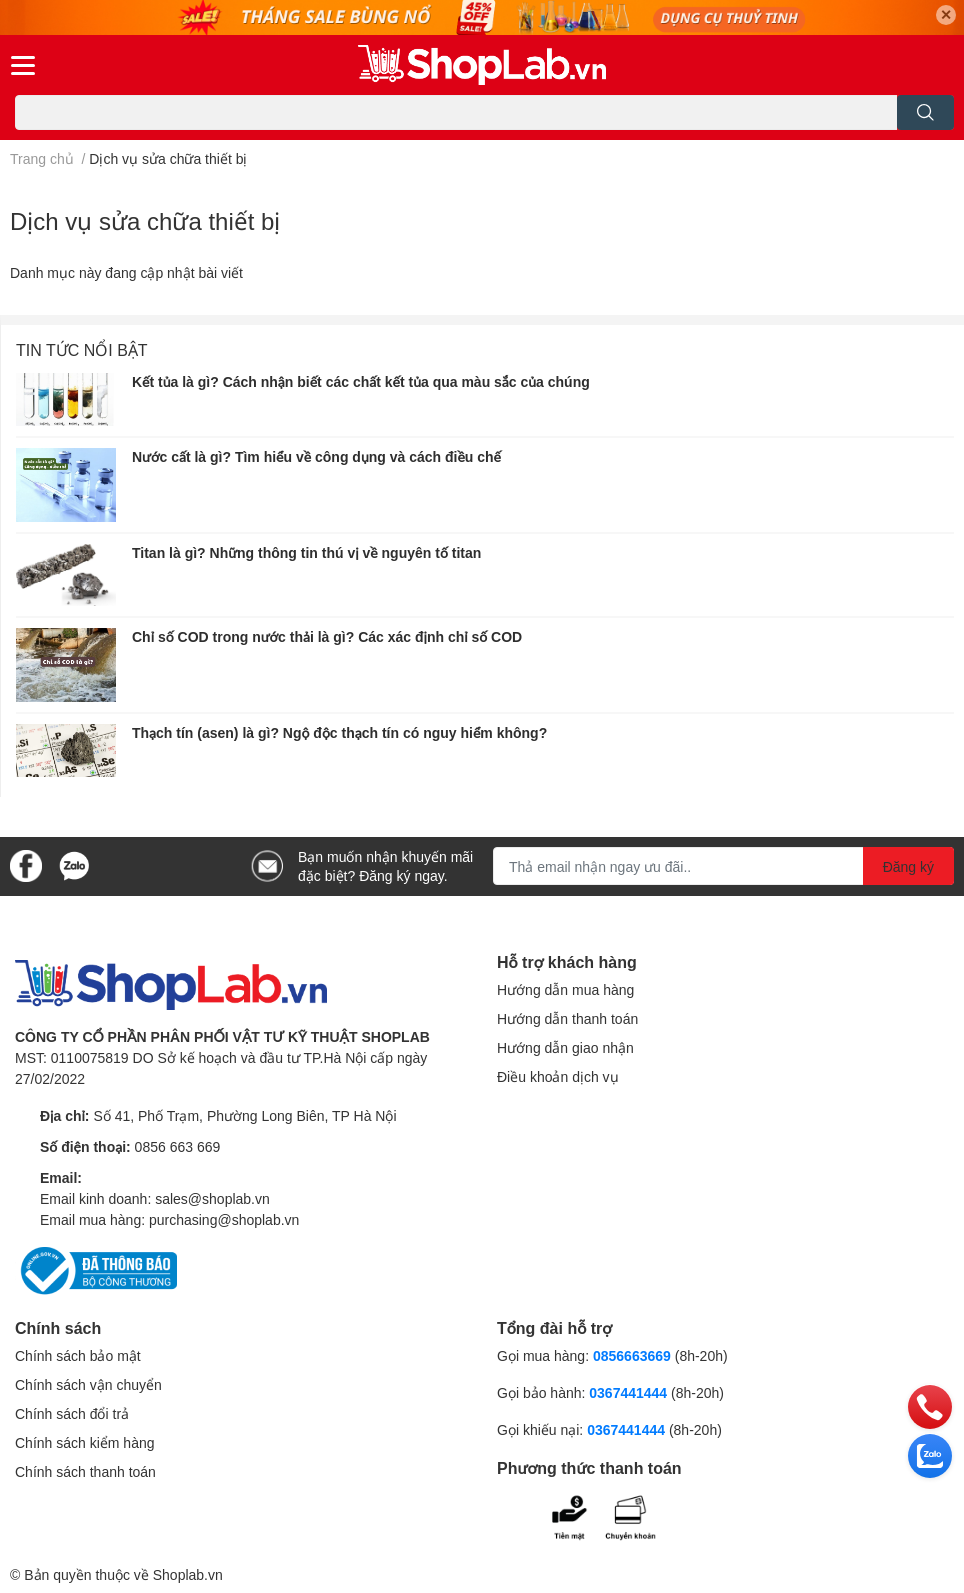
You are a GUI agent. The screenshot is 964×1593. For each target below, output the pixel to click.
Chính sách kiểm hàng (85, 1442)
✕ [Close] (946, 14)
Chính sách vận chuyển (88, 1384)
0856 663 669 (178, 1146)
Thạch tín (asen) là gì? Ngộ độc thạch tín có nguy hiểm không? (339, 732)
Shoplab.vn (188, 1574)
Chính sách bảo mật (78, 1355)
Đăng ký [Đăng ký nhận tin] (908, 866)
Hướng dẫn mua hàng (565, 989)
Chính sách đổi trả (72, 1413)
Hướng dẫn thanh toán (567, 1018)
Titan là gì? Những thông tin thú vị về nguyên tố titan (306, 552)
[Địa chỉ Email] (723, 866)
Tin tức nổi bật (82, 349)
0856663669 (632, 1355)
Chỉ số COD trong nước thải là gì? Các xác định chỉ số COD (327, 636)
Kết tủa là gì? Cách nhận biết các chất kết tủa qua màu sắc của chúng (361, 381)
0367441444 (628, 1392)
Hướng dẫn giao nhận (565, 1047)
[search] (925, 112)
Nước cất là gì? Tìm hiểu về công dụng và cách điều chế (316, 456)
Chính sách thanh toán (85, 1471)
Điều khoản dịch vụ (558, 1076)
